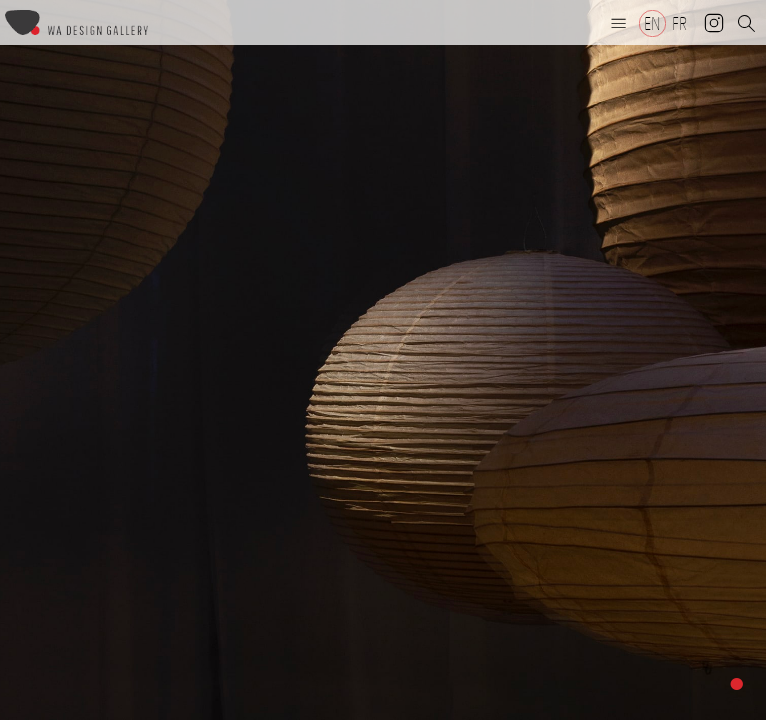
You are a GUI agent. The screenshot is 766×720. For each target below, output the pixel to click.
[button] (619, 23)
